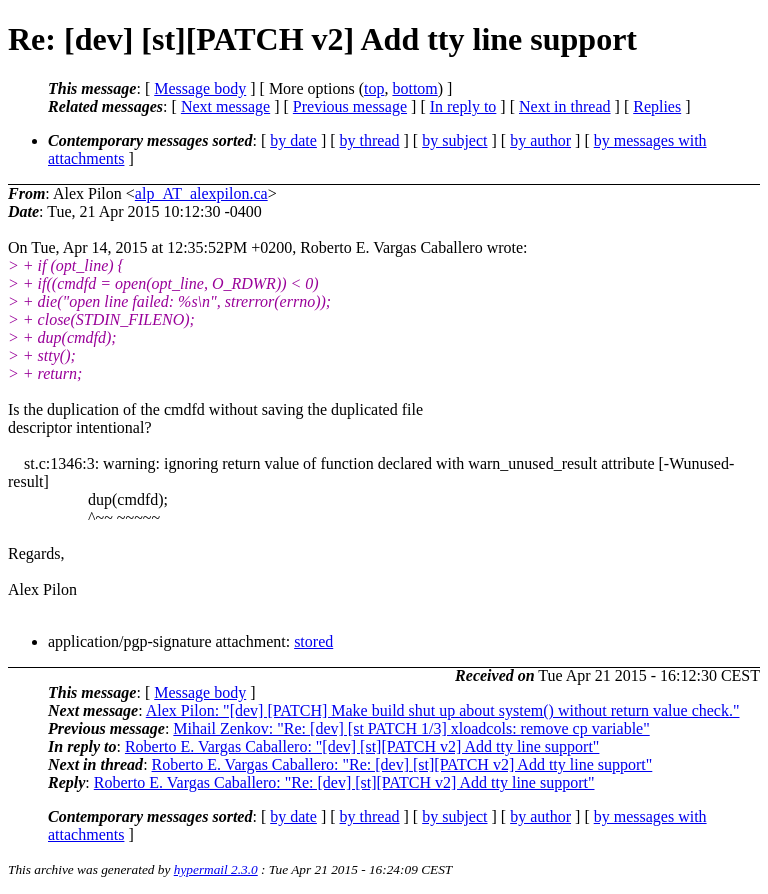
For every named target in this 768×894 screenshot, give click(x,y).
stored (313, 641)
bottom (414, 88)
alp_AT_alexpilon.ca (201, 193)
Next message (225, 106)
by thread (370, 140)
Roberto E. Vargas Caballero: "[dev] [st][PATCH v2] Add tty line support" (362, 746)
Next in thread (565, 106)
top (374, 88)
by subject (454, 140)
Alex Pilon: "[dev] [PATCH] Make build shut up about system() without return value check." (443, 710)
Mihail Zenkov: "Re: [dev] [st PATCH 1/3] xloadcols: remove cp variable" (411, 728)
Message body (200, 88)
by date (293, 140)
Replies (657, 106)
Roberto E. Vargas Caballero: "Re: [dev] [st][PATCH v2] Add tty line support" (402, 764)
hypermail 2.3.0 (216, 869)
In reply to (463, 106)
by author (540, 140)
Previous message (350, 106)
